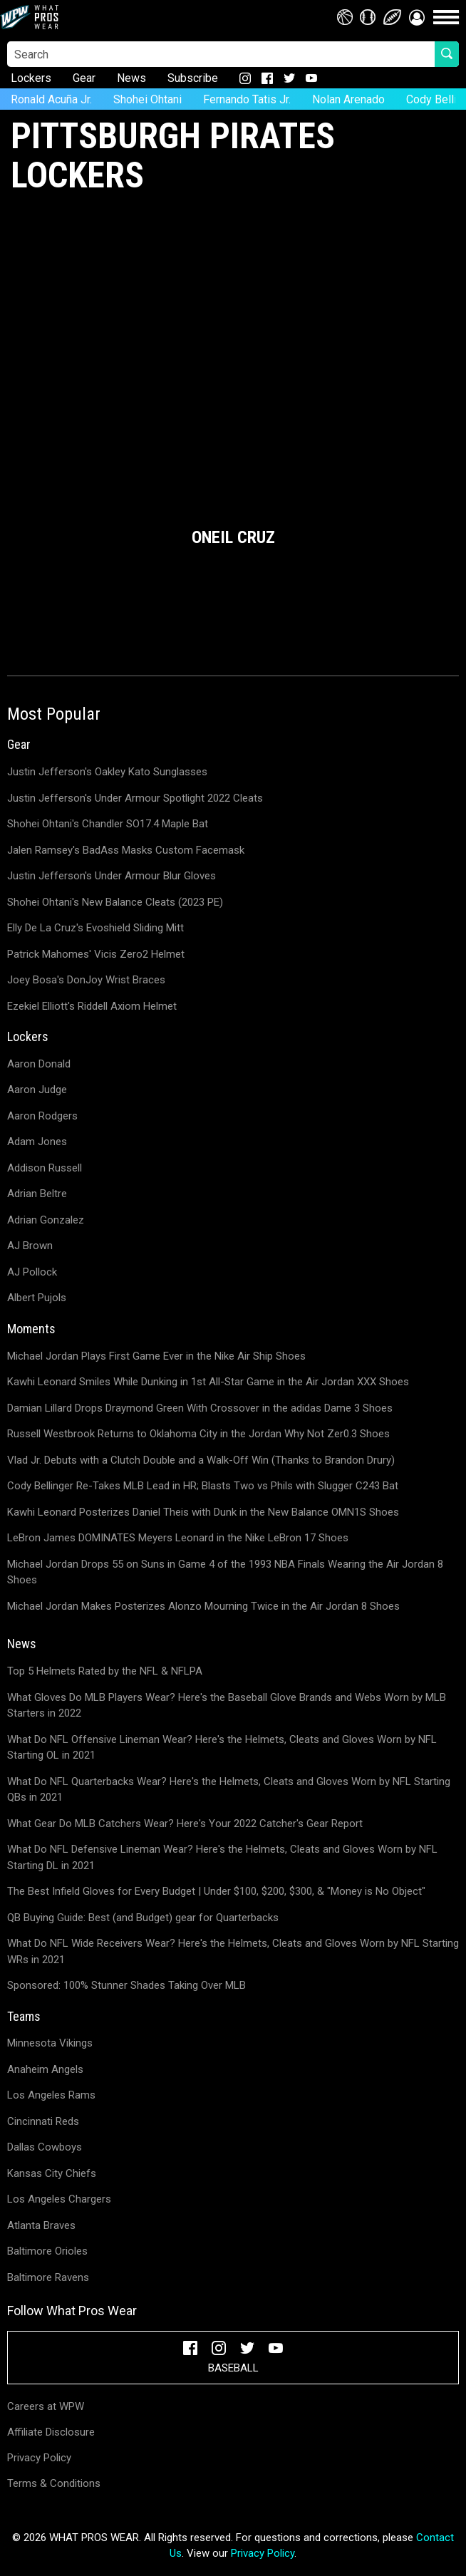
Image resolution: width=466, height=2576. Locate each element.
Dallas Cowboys (44, 2147)
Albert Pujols (36, 1297)
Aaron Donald (39, 1063)
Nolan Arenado (348, 99)
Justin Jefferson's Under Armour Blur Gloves (111, 875)
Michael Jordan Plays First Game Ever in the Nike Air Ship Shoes (156, 1356)
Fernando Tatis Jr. (247, 99)
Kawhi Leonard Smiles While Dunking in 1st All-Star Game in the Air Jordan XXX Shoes (208, 1381)
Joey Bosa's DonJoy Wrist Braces (86, 979)
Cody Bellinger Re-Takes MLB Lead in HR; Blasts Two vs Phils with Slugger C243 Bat (202, 1485)
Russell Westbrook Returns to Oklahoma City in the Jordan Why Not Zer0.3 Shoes (198, 1433)
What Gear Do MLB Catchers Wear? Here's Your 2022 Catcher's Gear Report (185, 1823)
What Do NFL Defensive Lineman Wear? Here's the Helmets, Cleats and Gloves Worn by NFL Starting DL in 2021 (222, 1857)
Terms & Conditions (53, 2483)
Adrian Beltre (37, 1193)
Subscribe (192, 78)
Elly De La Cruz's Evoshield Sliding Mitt (95, 927)
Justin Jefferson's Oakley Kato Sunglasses (107, 771)
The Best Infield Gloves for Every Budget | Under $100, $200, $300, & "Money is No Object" (216, 1891)
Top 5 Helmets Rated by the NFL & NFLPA (104, 1671)
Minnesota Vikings (50, 2043)
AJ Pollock (32, 1272)
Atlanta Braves (41, 2225)
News (131, 78)
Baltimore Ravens (48, 2277)
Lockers (31, 78)
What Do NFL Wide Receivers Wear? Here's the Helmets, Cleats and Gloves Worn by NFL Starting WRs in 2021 (233, 1951)
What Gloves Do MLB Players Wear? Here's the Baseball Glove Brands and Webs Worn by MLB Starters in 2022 (226, 1705)
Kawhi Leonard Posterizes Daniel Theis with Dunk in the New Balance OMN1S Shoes (203, 1512)
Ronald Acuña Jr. (51, 99)
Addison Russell (44, 1168)
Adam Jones (37, 1141)
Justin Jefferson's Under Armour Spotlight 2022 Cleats (135, 798)
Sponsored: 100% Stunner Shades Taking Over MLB (126, 1985)
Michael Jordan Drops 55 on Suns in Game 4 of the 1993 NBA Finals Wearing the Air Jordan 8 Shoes (225, 1572)
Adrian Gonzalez (45, 1220)
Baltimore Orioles (47, 2251)
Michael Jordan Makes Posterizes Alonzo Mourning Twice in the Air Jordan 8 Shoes (203, 1606)
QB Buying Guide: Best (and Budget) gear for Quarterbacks (143, 1917)
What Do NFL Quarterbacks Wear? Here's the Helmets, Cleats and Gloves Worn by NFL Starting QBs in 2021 (228, 1789)
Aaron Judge (37, 1089)
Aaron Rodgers (42, 1115)
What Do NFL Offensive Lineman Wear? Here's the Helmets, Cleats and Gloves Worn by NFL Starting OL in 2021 (222, 1747)
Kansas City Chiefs (51, 2173)
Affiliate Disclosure (51, 2432)
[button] (417, 17)
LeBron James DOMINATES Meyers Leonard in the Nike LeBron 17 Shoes (177, 1537)
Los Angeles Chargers (59, 2199)
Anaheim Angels (45, 2069)
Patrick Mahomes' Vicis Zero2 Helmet (96, 954)
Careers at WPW (45, 2406)
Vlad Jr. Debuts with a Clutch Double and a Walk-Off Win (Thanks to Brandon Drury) (201, 1460)
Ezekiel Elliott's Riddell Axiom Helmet (92, 1006)
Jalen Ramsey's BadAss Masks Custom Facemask (125, 850)
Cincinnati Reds (43, 2121)
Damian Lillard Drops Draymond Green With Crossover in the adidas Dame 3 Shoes (200, 1408)
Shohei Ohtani (147, 99)
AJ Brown (30, 1245)
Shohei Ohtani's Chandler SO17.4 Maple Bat (107, 823)
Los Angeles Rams (51, 2095)
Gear (84, 78)
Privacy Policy (39, 2457)
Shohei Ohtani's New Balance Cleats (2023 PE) (115, 902)
